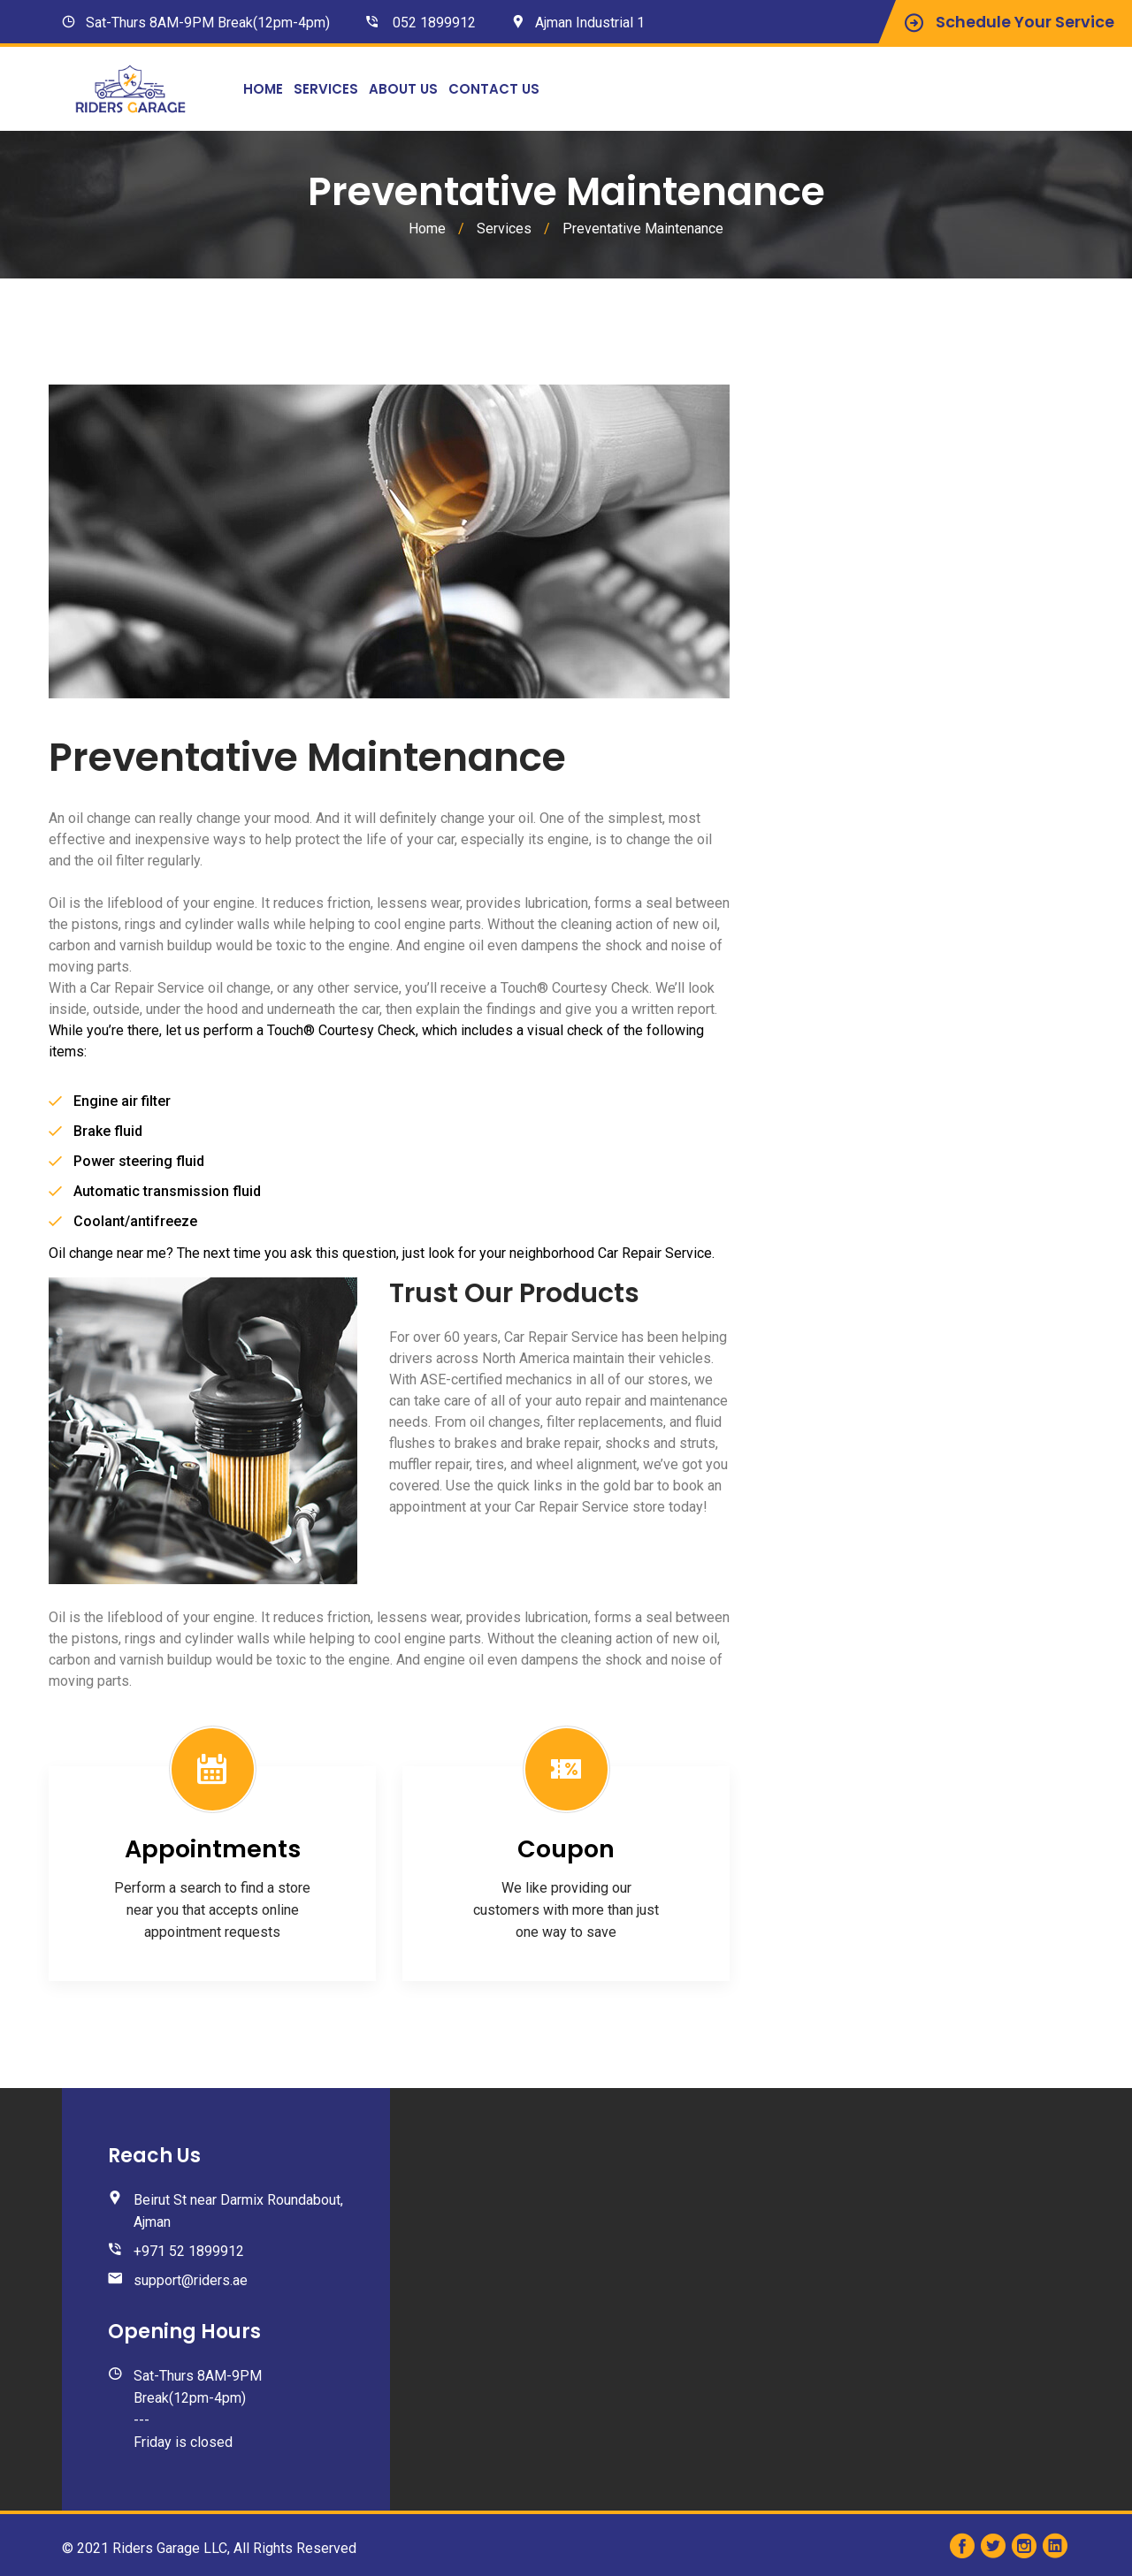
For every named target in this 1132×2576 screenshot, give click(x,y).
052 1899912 (434, 22)
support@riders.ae (191, 2280)
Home (263, 89)
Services (326, 89)
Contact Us (493, 89)
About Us (403, 89)
